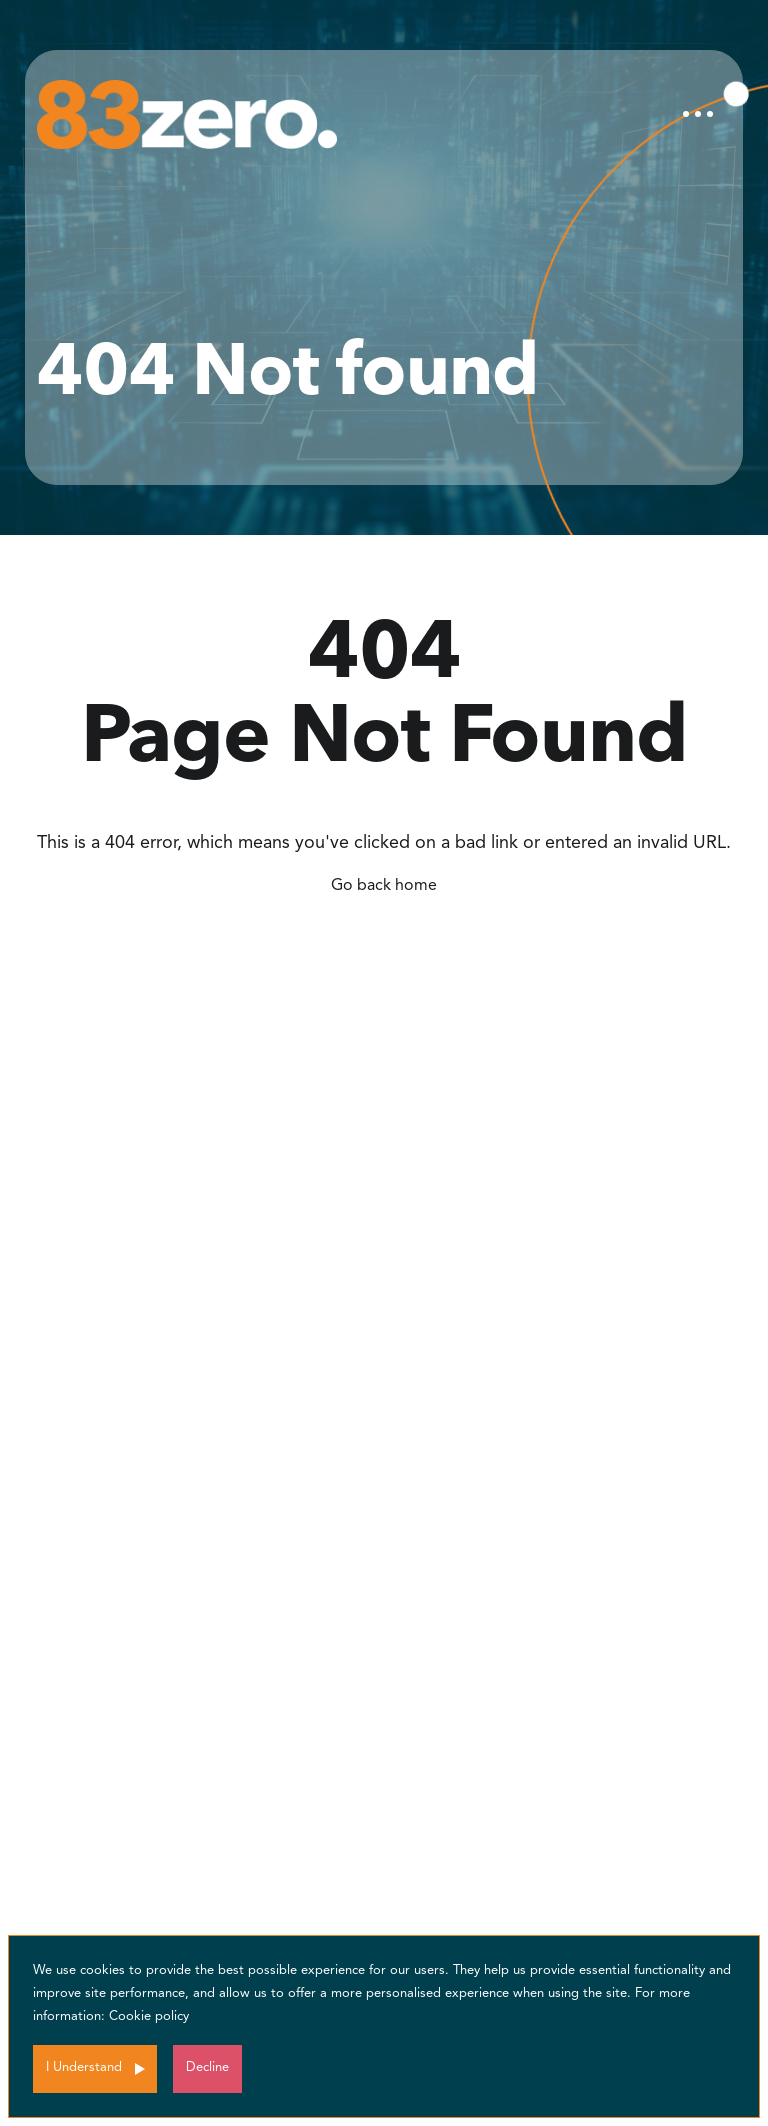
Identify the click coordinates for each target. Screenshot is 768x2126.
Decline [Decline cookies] (207, 2067)
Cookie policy (149, 2016)
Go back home (384, 886)
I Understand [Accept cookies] (84, 2067)
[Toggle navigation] (698, 114)
